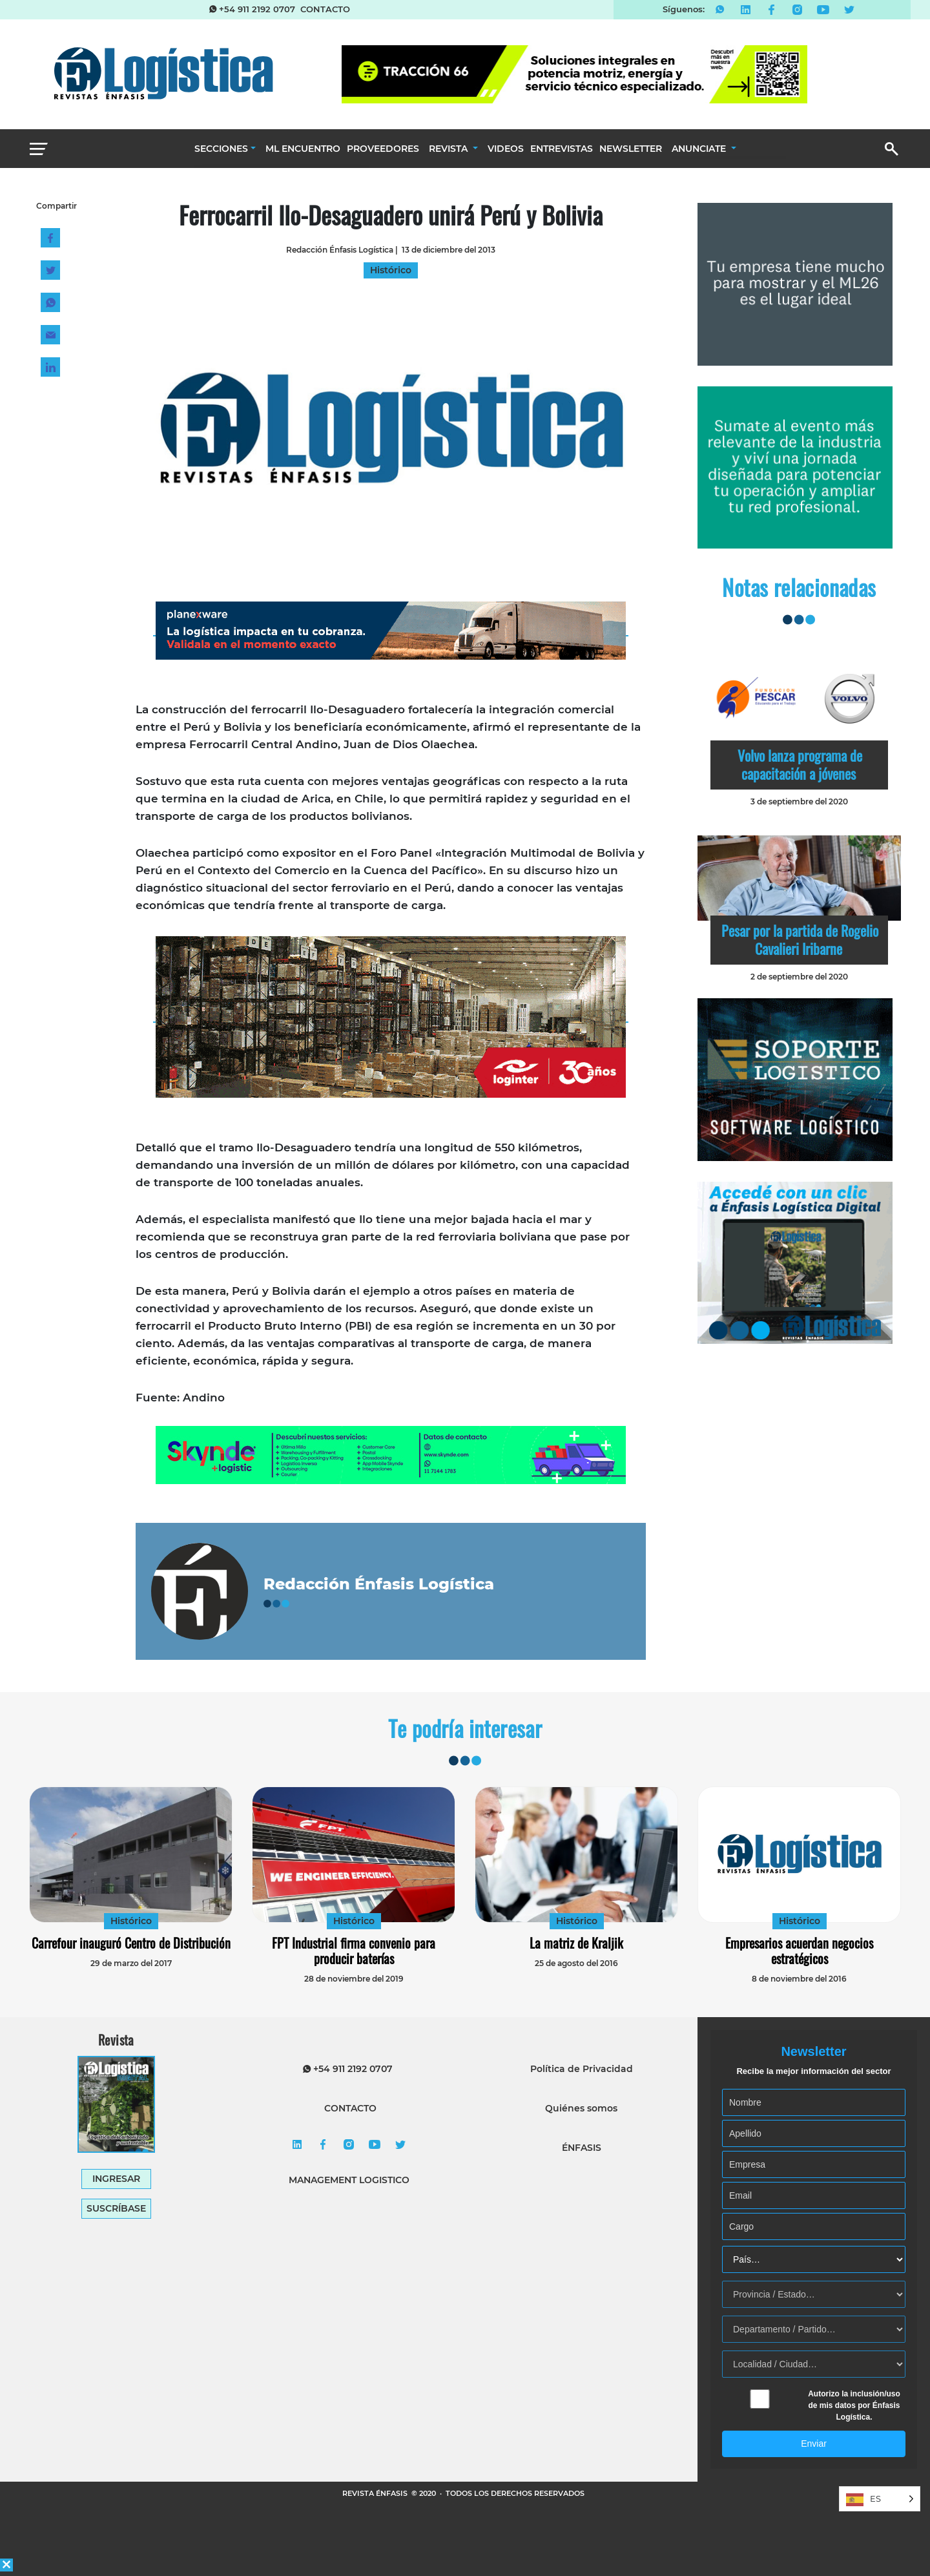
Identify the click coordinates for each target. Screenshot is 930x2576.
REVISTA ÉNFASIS (375, 2493)
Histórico (131, 1921)
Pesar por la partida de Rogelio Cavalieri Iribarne (799, 939)
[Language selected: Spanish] (879, 2498)
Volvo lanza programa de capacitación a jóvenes (800, 764)
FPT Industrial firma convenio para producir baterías (353, 1950)
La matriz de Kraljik (576, 1943)
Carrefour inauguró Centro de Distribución (131, 1943)
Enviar (814, 2443)
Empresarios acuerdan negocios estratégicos (799, 1950)
